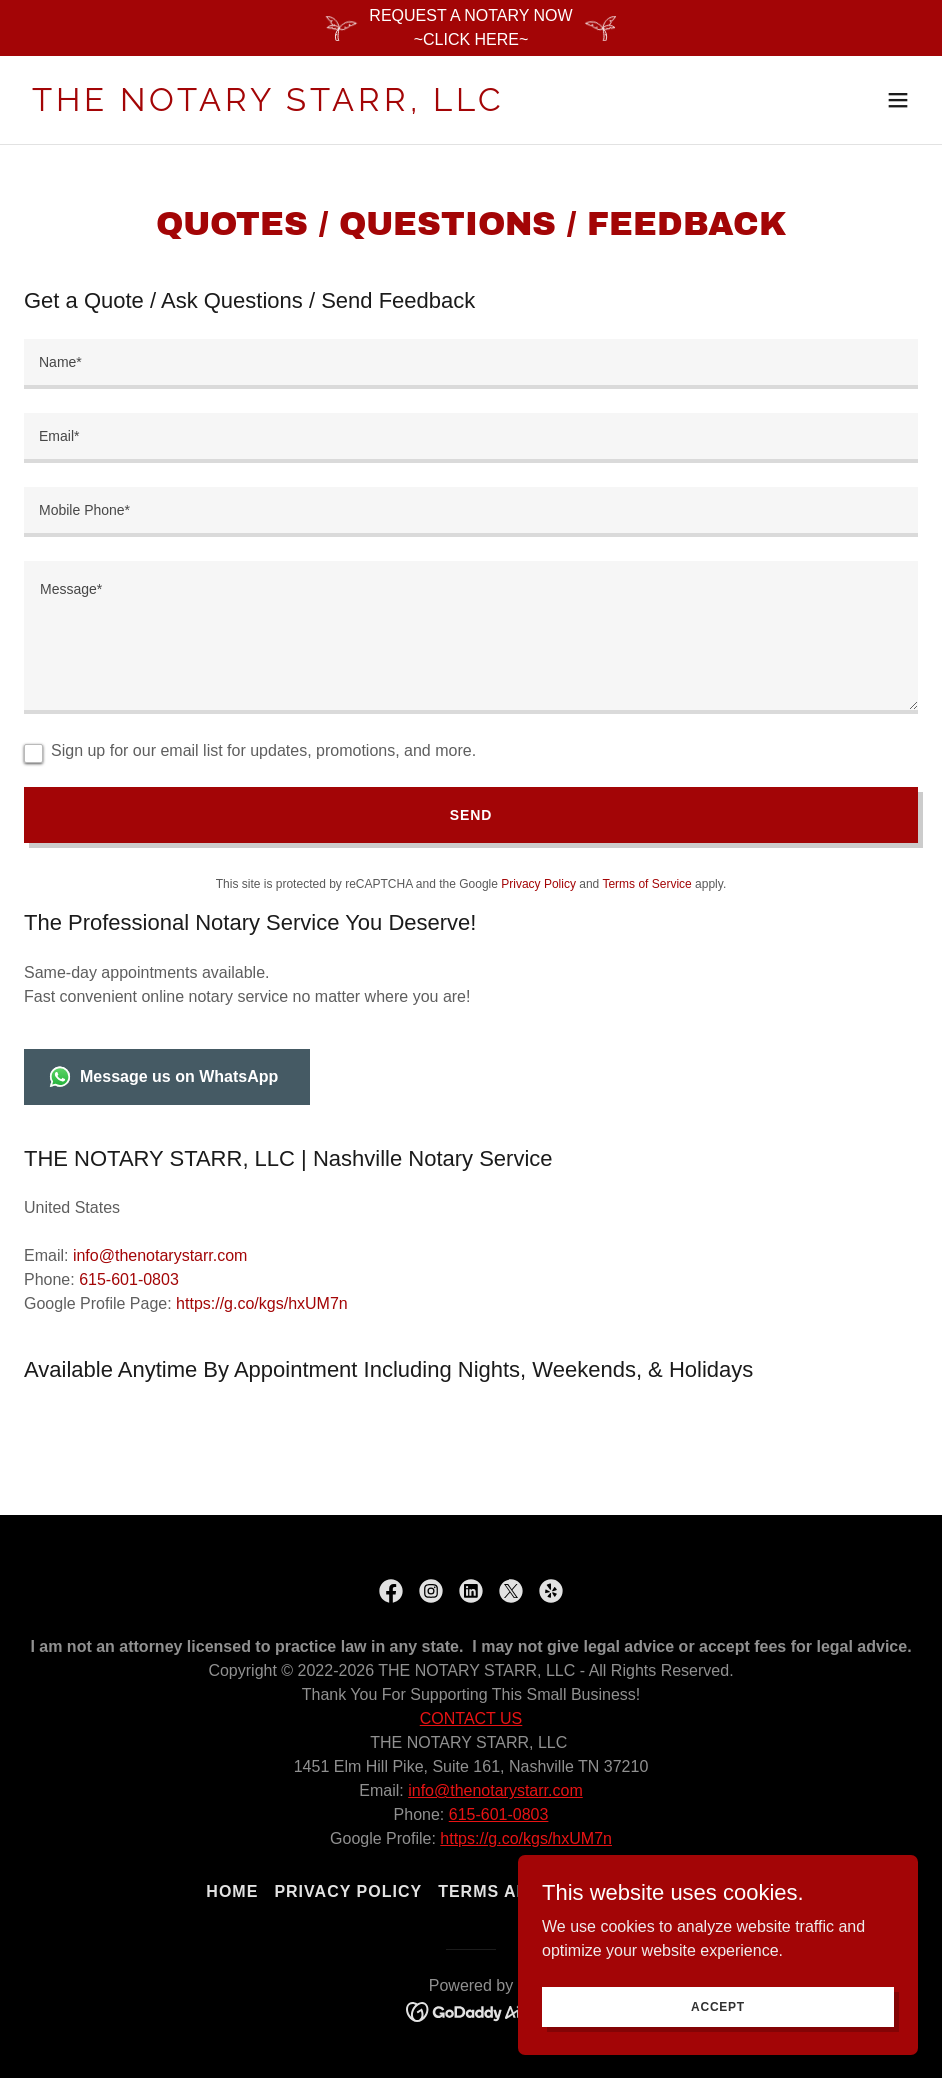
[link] (268, 105)
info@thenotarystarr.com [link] (160, 1255)
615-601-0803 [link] (129, 1279)
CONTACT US (471, 1718)
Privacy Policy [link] (538, 884)
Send (471, 815)
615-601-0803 (499, 1814)
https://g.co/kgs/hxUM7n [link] (262, 1303)
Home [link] (232, 1891)
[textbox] (471, 364)
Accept (718, 2006)
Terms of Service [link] (646, 884)
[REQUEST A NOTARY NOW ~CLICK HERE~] (471, 28)
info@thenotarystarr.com (495, 1790)
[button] (898, 100)
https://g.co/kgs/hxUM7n (526, 1838)
